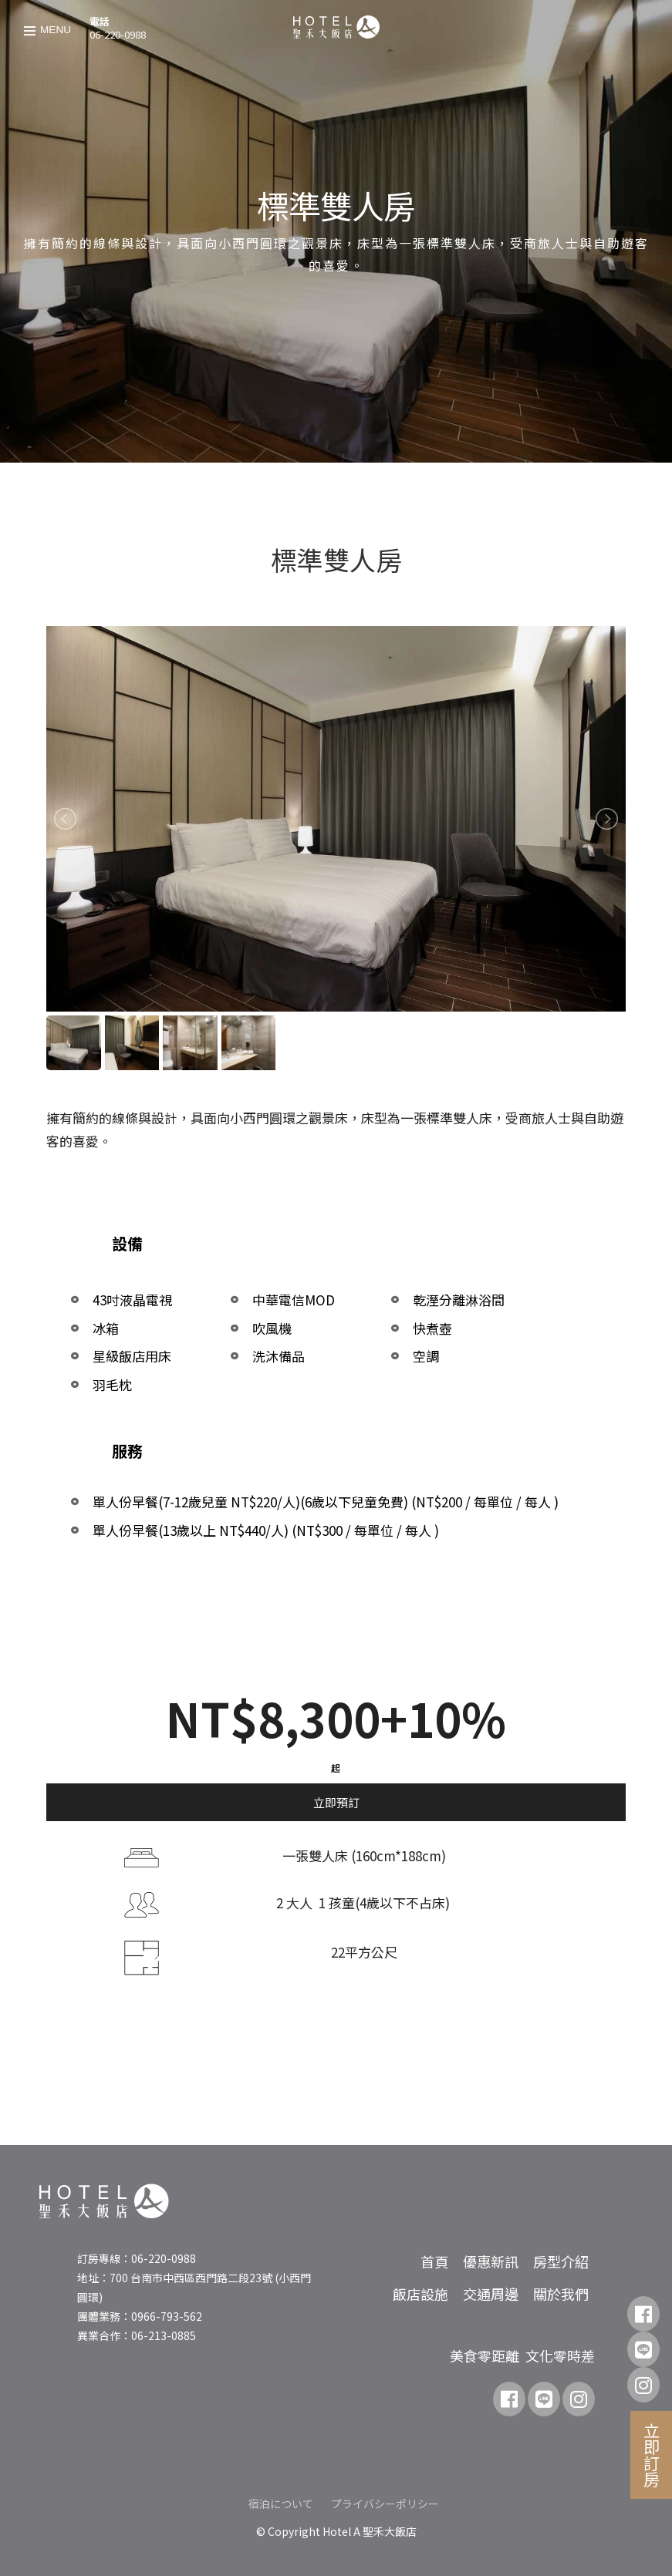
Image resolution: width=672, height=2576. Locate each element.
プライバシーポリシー (385, 2503)
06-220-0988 (117, 34)
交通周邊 (490, 2294)
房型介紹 (561, 2261)
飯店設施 (420, 2294)
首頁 (434, 2261)
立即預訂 (336, 1802)
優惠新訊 (490, 2261)
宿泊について (280, 2503)
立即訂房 (652, 2455)
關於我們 (561, 2294)
